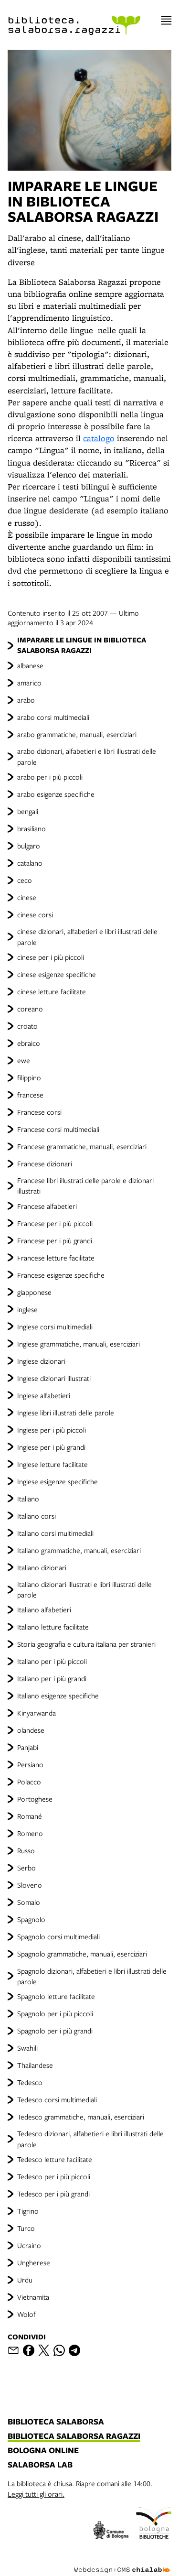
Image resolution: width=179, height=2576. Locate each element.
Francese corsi (39, 1112)
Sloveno (29, 1885)
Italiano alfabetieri (44, 1609)
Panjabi (27, 1747)
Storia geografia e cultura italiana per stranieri (86, 1644)
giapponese (34, 1292)
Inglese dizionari (41, 1361)
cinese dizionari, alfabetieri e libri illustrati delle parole (87, 936)
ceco (24, 880)
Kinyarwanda (36, 1712)
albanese (30, 665)
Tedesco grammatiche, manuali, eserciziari (80, 2116)
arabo (26, 700)
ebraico (28, 1043)
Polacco (29, 1781)
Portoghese (35, 1799)
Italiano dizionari (41, 1567)
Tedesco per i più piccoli (53, 2176)
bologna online (43, 2451)
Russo (26, 1850)
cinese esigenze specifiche (56, 974)
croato (27, 1026)
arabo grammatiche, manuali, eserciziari (77, 734)
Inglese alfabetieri (43, 1395)
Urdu (24, 2279)
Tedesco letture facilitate (54, 2159)
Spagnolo (31, 1919)
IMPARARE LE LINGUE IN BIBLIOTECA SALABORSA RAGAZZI (81, 645)
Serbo (26, 1867)
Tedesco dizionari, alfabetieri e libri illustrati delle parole (90, 2139)
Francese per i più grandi (54, 1240)
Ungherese (33, 2262)
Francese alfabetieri (47, 1206)
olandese (30, 1730)
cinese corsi (35, 914)
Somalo (28, 1902)
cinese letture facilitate (51, 991)
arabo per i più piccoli (50, 777)
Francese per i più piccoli (55, 1223)
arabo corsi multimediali (53, 717)
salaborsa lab (40, 2465)
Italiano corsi (36, 1516)
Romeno (30, 1833)
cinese (26, 897)
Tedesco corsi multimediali (57, 2099)
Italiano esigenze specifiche (58, 1695)
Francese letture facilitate (56, 1257)
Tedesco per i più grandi (53, 2193)
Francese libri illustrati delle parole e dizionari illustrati (85, 1185)
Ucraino (29, 2245)
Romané (29, 1816)
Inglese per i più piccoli (51, 1430)
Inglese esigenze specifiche (57, 1481)
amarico (29, 682)
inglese (27, 1309)
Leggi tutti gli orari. (36, 2494)
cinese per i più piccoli (50, 957)
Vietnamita (33, 2297)
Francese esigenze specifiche (61, 1275)
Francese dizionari (44, 1163)
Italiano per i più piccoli (52, 1661)
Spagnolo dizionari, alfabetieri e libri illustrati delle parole (92, 1976)
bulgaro (28, 845)
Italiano (28, 1498)
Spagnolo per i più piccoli (55, 2013)
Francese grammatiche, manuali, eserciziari (82, 1146)
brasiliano (31, 828)
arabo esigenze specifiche (56, 794)
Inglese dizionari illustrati (54, 1378)
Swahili (27, 2048)
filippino (29, 1077)
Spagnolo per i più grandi (55, 2030)
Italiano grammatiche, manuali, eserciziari (79, 1550)
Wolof (26, 2314)
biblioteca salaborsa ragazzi (74, 2436)
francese (30, 1094)
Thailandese (35, 2065)
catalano (29, 863)
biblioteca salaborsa (56, 2422)
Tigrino (28, 2211)
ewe (23, 1060)
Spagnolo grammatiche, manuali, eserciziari (82, 1953)
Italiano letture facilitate (53, 1626)
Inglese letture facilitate (52, 1464)
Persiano (30, 1764)
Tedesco (29, 2082)
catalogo (99, 438)
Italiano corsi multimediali (55, 1533)
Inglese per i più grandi (51, 1447)
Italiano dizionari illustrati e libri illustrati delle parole (84, 1589)
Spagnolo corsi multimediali (58, 1936)
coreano (30, 1008)
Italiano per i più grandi (51, 1678)
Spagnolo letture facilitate (56, 1996)
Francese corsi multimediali (58, 1129)
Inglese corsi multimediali (55, 1326)
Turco (26, 2228)
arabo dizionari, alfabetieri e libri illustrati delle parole (86, 756)
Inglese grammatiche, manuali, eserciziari (78, 1343)
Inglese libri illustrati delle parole (65, 1412)
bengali (27, 811)
